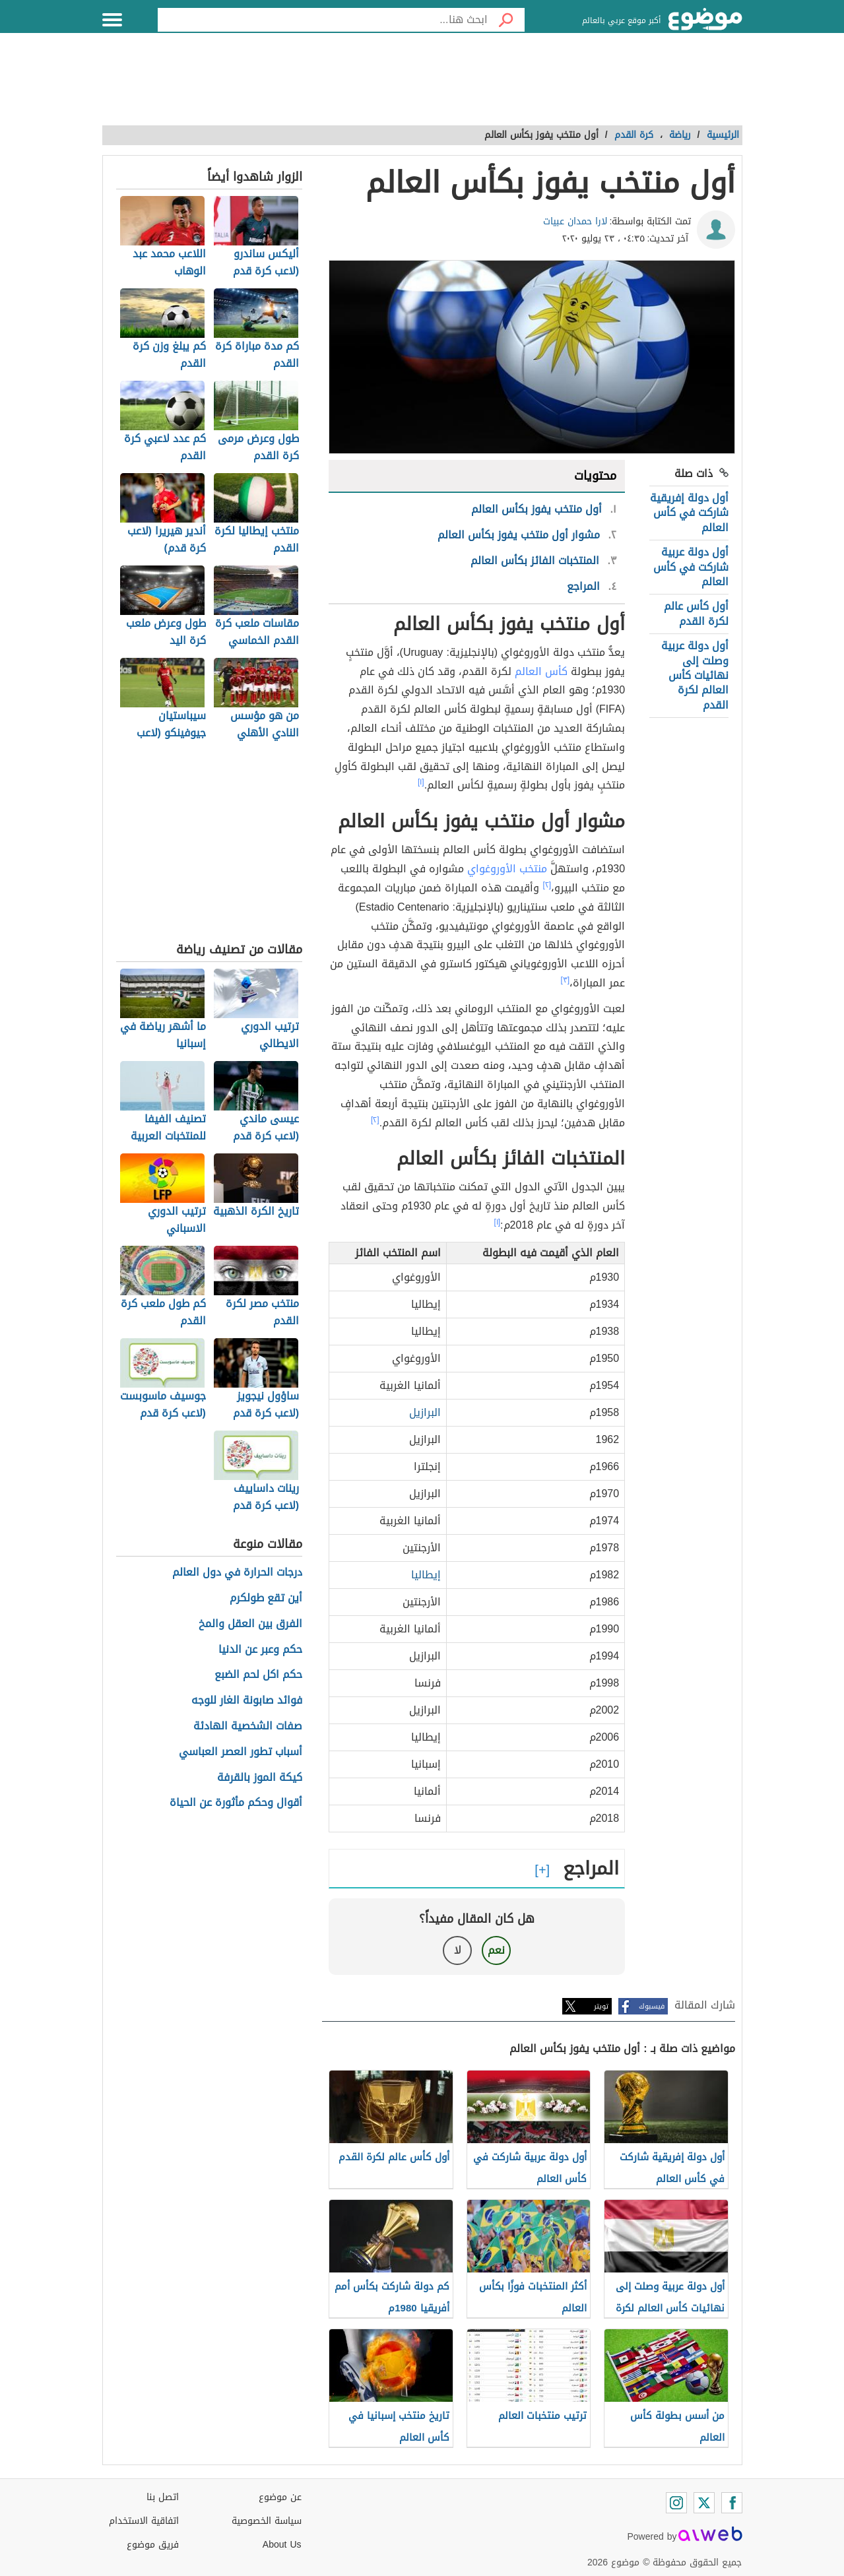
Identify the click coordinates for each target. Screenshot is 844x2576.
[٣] (564, 980)
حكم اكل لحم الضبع (258, 1675)
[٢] (546, 885)
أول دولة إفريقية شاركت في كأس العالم (689, 513)
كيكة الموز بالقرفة (259, 1777)
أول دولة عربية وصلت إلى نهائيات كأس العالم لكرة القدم (695, 675)
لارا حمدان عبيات (575, 221)
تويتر (601, 2006)
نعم (496, 1950)
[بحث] (506, 20)
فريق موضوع (153, 2545)
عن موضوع (280, 2497)
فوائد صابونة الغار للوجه (246, 1700)
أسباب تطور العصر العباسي (240, 1752)
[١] (421, 782)
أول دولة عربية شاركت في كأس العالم (691, 567)
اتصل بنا (162, 2497)
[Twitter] (704, 2502)
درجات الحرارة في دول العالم (237, 1572)
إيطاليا (426, 1574)
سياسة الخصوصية (267, 2521)
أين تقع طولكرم (266, 1598)
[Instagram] (676, 2502)
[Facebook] (731, 2502)
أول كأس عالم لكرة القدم (696, 613)
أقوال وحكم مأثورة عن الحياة (236, 1803)
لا (457, 1950)
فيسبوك (652, 2006)
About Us (282, 2545)
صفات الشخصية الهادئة (247, 1726)
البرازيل (425, 1412)
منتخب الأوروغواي (507, 868)
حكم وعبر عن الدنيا (260, 1649)
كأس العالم (541, 671)
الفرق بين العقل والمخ (250, 1624)
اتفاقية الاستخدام (144, 2521)
